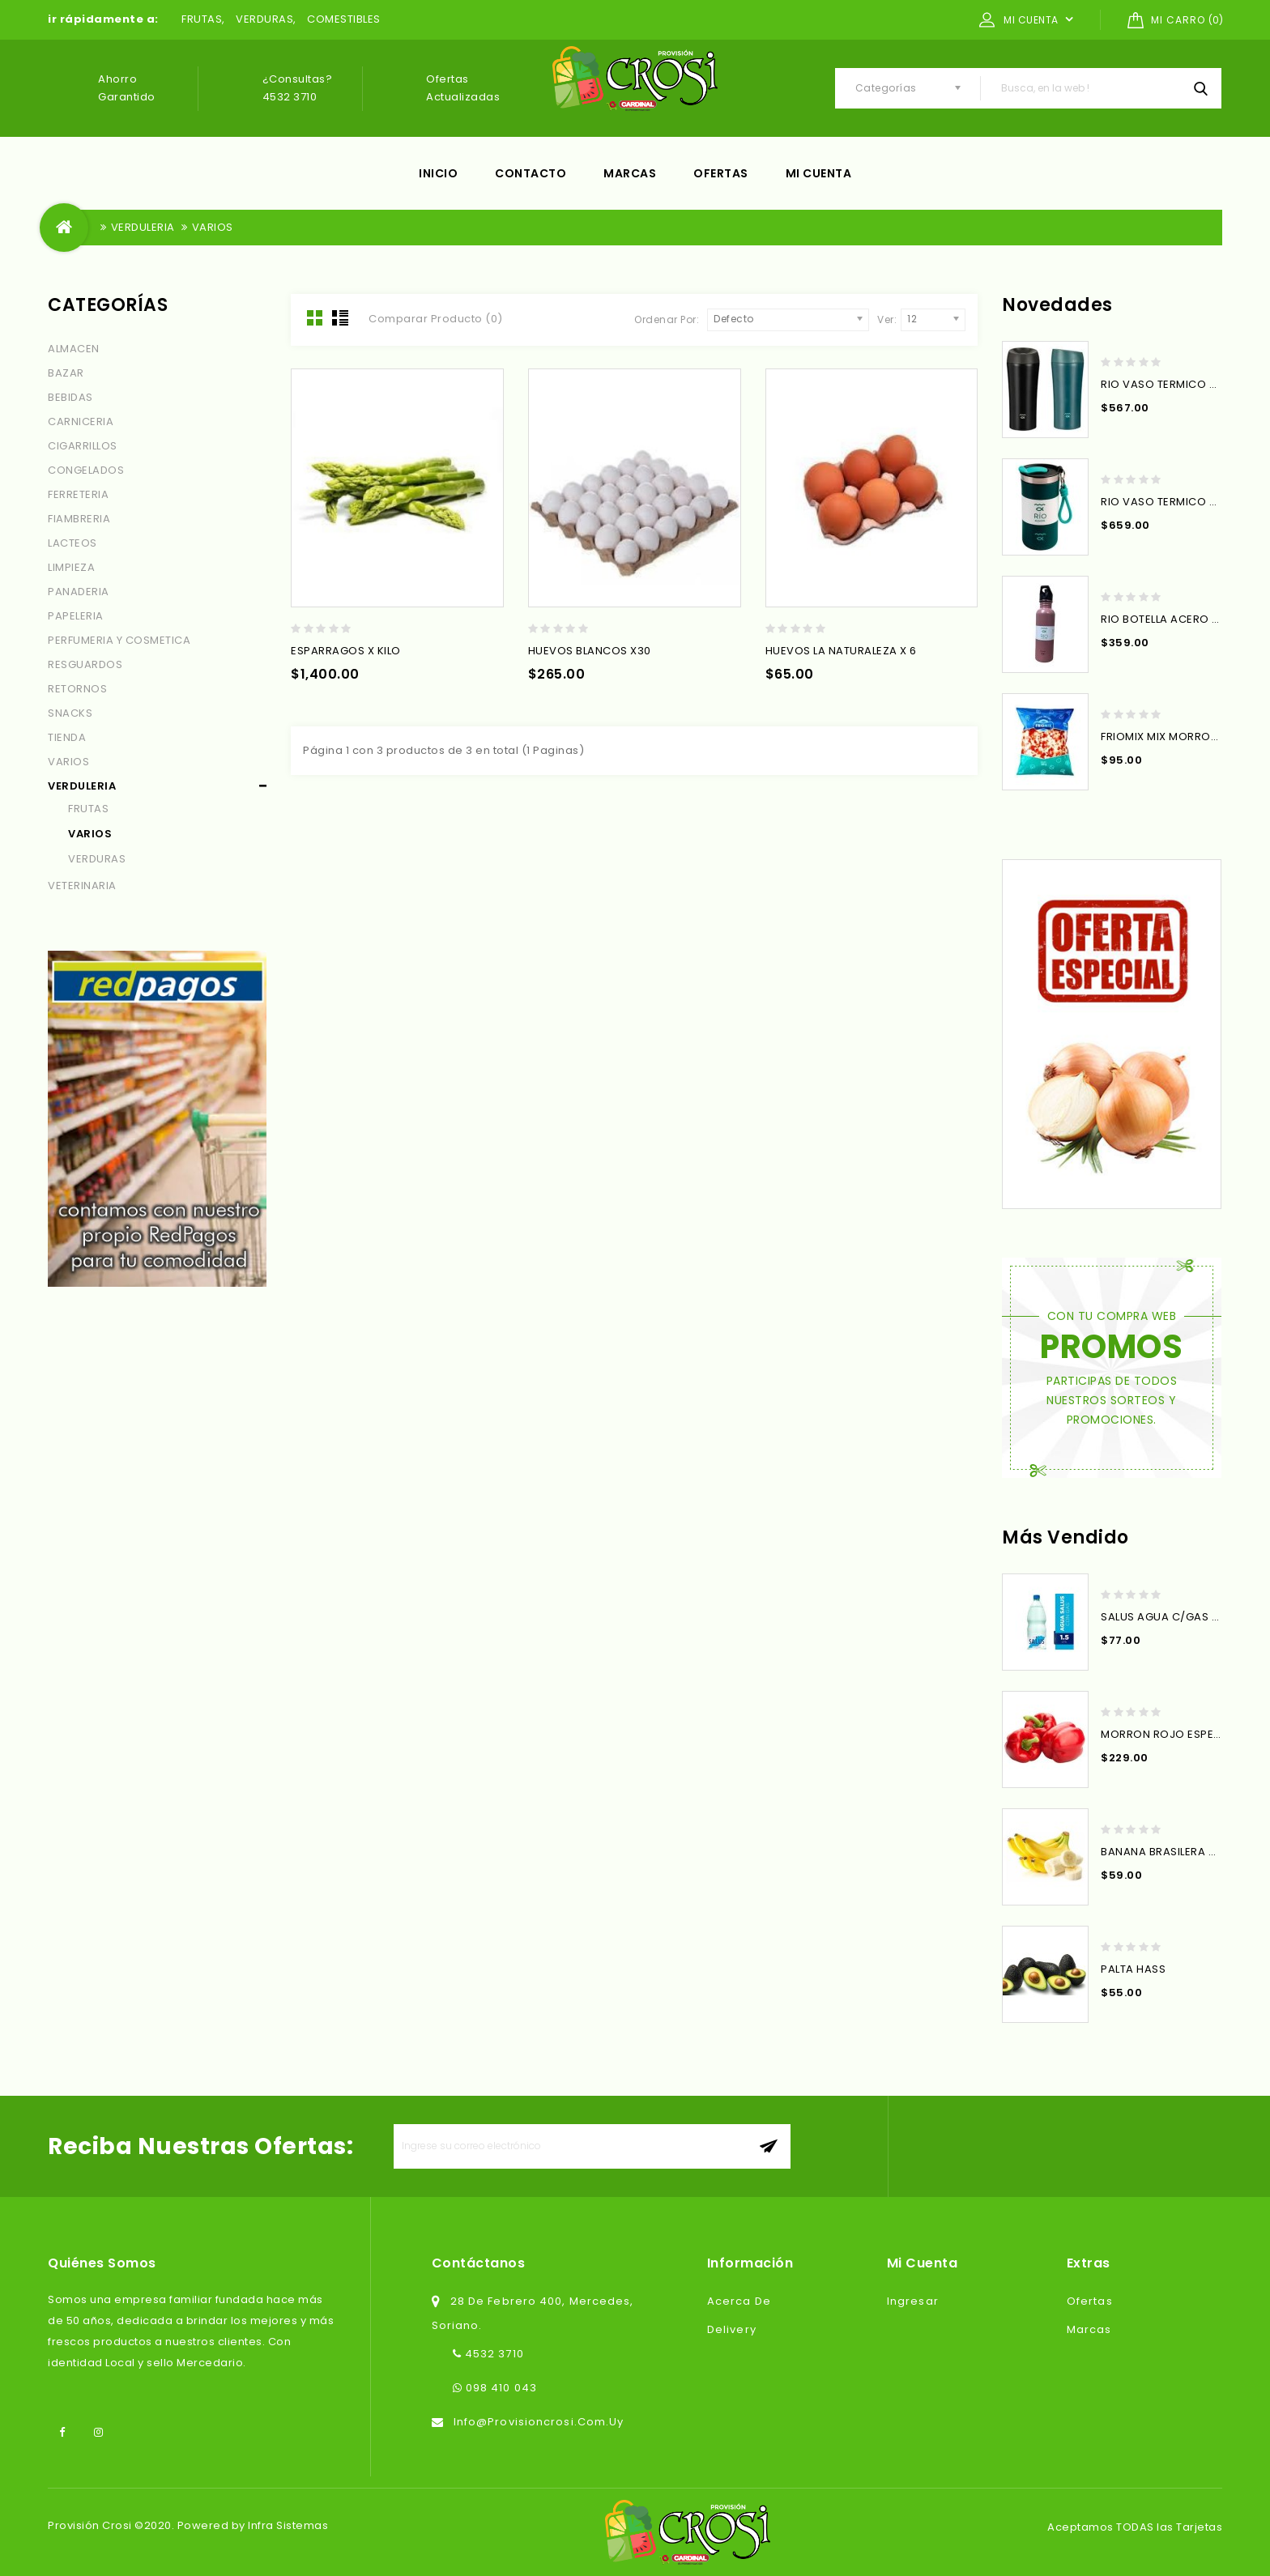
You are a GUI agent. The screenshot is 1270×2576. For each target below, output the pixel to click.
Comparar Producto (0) (436, 318)
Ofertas (720, 173)
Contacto (530, 173)
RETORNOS (77, 688)
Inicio (438, 173)
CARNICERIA (80, 421)
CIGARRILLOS (82, 445)
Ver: (887, 319)
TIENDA (67, 737)
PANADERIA (78, 591)
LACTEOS (72, 543)
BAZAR (66, 373)
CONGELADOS (86, 470)
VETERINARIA (82, 885)
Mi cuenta (819, 173)
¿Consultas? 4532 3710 (297, 87)
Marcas (629, 173)
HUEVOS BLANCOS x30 (589, 650)
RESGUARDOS (85, 664)
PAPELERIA (76, 616)
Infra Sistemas (288, 2525)
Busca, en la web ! (1201, 88)
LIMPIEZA (71, 567)
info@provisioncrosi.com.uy (539, 2421)
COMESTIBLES (344, 19)
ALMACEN (74, 348)
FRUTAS (201, 19)
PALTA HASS (1133, 1969)
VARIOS (212, 227)
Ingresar (913, 2301)
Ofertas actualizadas (463, 87)
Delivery (731, 2329)
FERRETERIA (78, 494)
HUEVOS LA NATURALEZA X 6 (841, 650)
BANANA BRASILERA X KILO (1171, 1851)
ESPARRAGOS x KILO (346, 650)
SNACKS (70, 713)
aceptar (768, 2146)
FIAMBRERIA (79, 518)
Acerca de (739, 2301)
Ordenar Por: (666, 319)
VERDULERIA (143, 227)
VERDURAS (264, 19)
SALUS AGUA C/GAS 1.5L (1165, 1616)
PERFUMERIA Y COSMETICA (119, 640)
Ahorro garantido (127, 87)
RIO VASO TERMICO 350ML (1172, 501)
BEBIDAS (70, 397)
